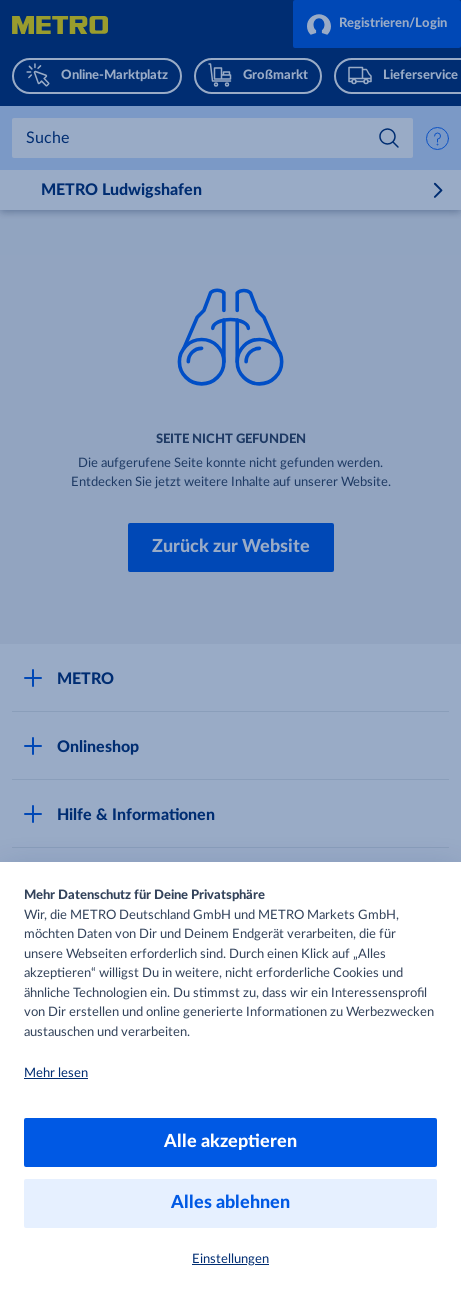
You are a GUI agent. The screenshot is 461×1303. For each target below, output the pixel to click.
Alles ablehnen (230, 1203)
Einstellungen (230, 1259)
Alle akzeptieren (230, 1142)
